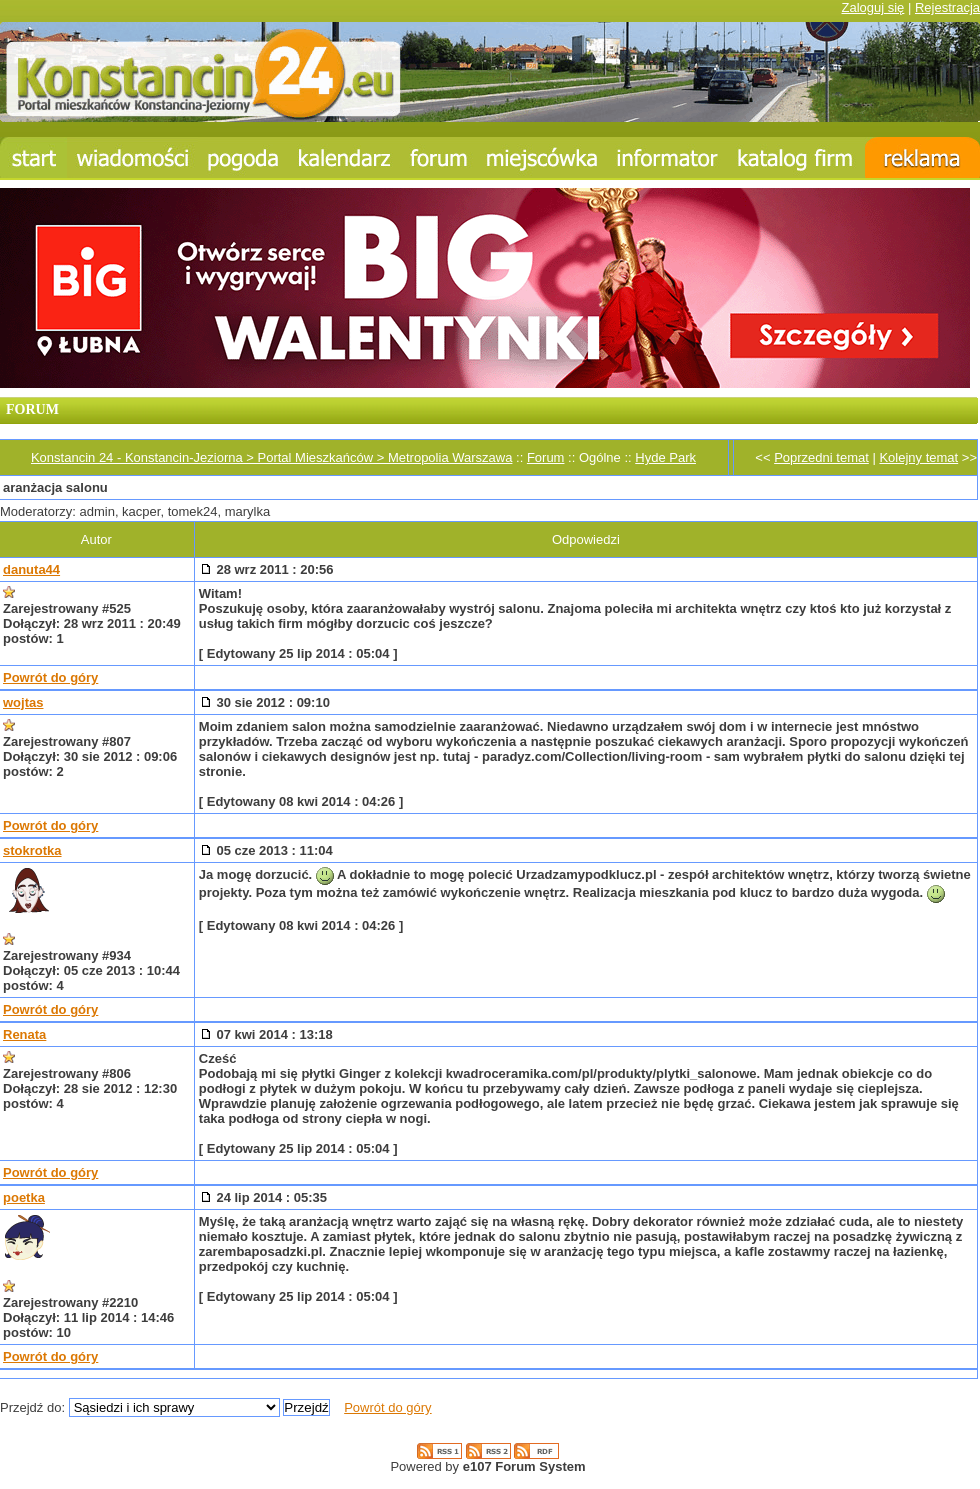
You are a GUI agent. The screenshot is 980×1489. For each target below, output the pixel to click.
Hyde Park (665, 457)
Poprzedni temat (821, 457)
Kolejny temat (918, 457)
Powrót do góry (50, 677)
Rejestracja (947, 7)
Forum (546, 457)
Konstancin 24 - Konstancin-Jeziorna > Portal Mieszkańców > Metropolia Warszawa (271, 457)
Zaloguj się (872, 7)
